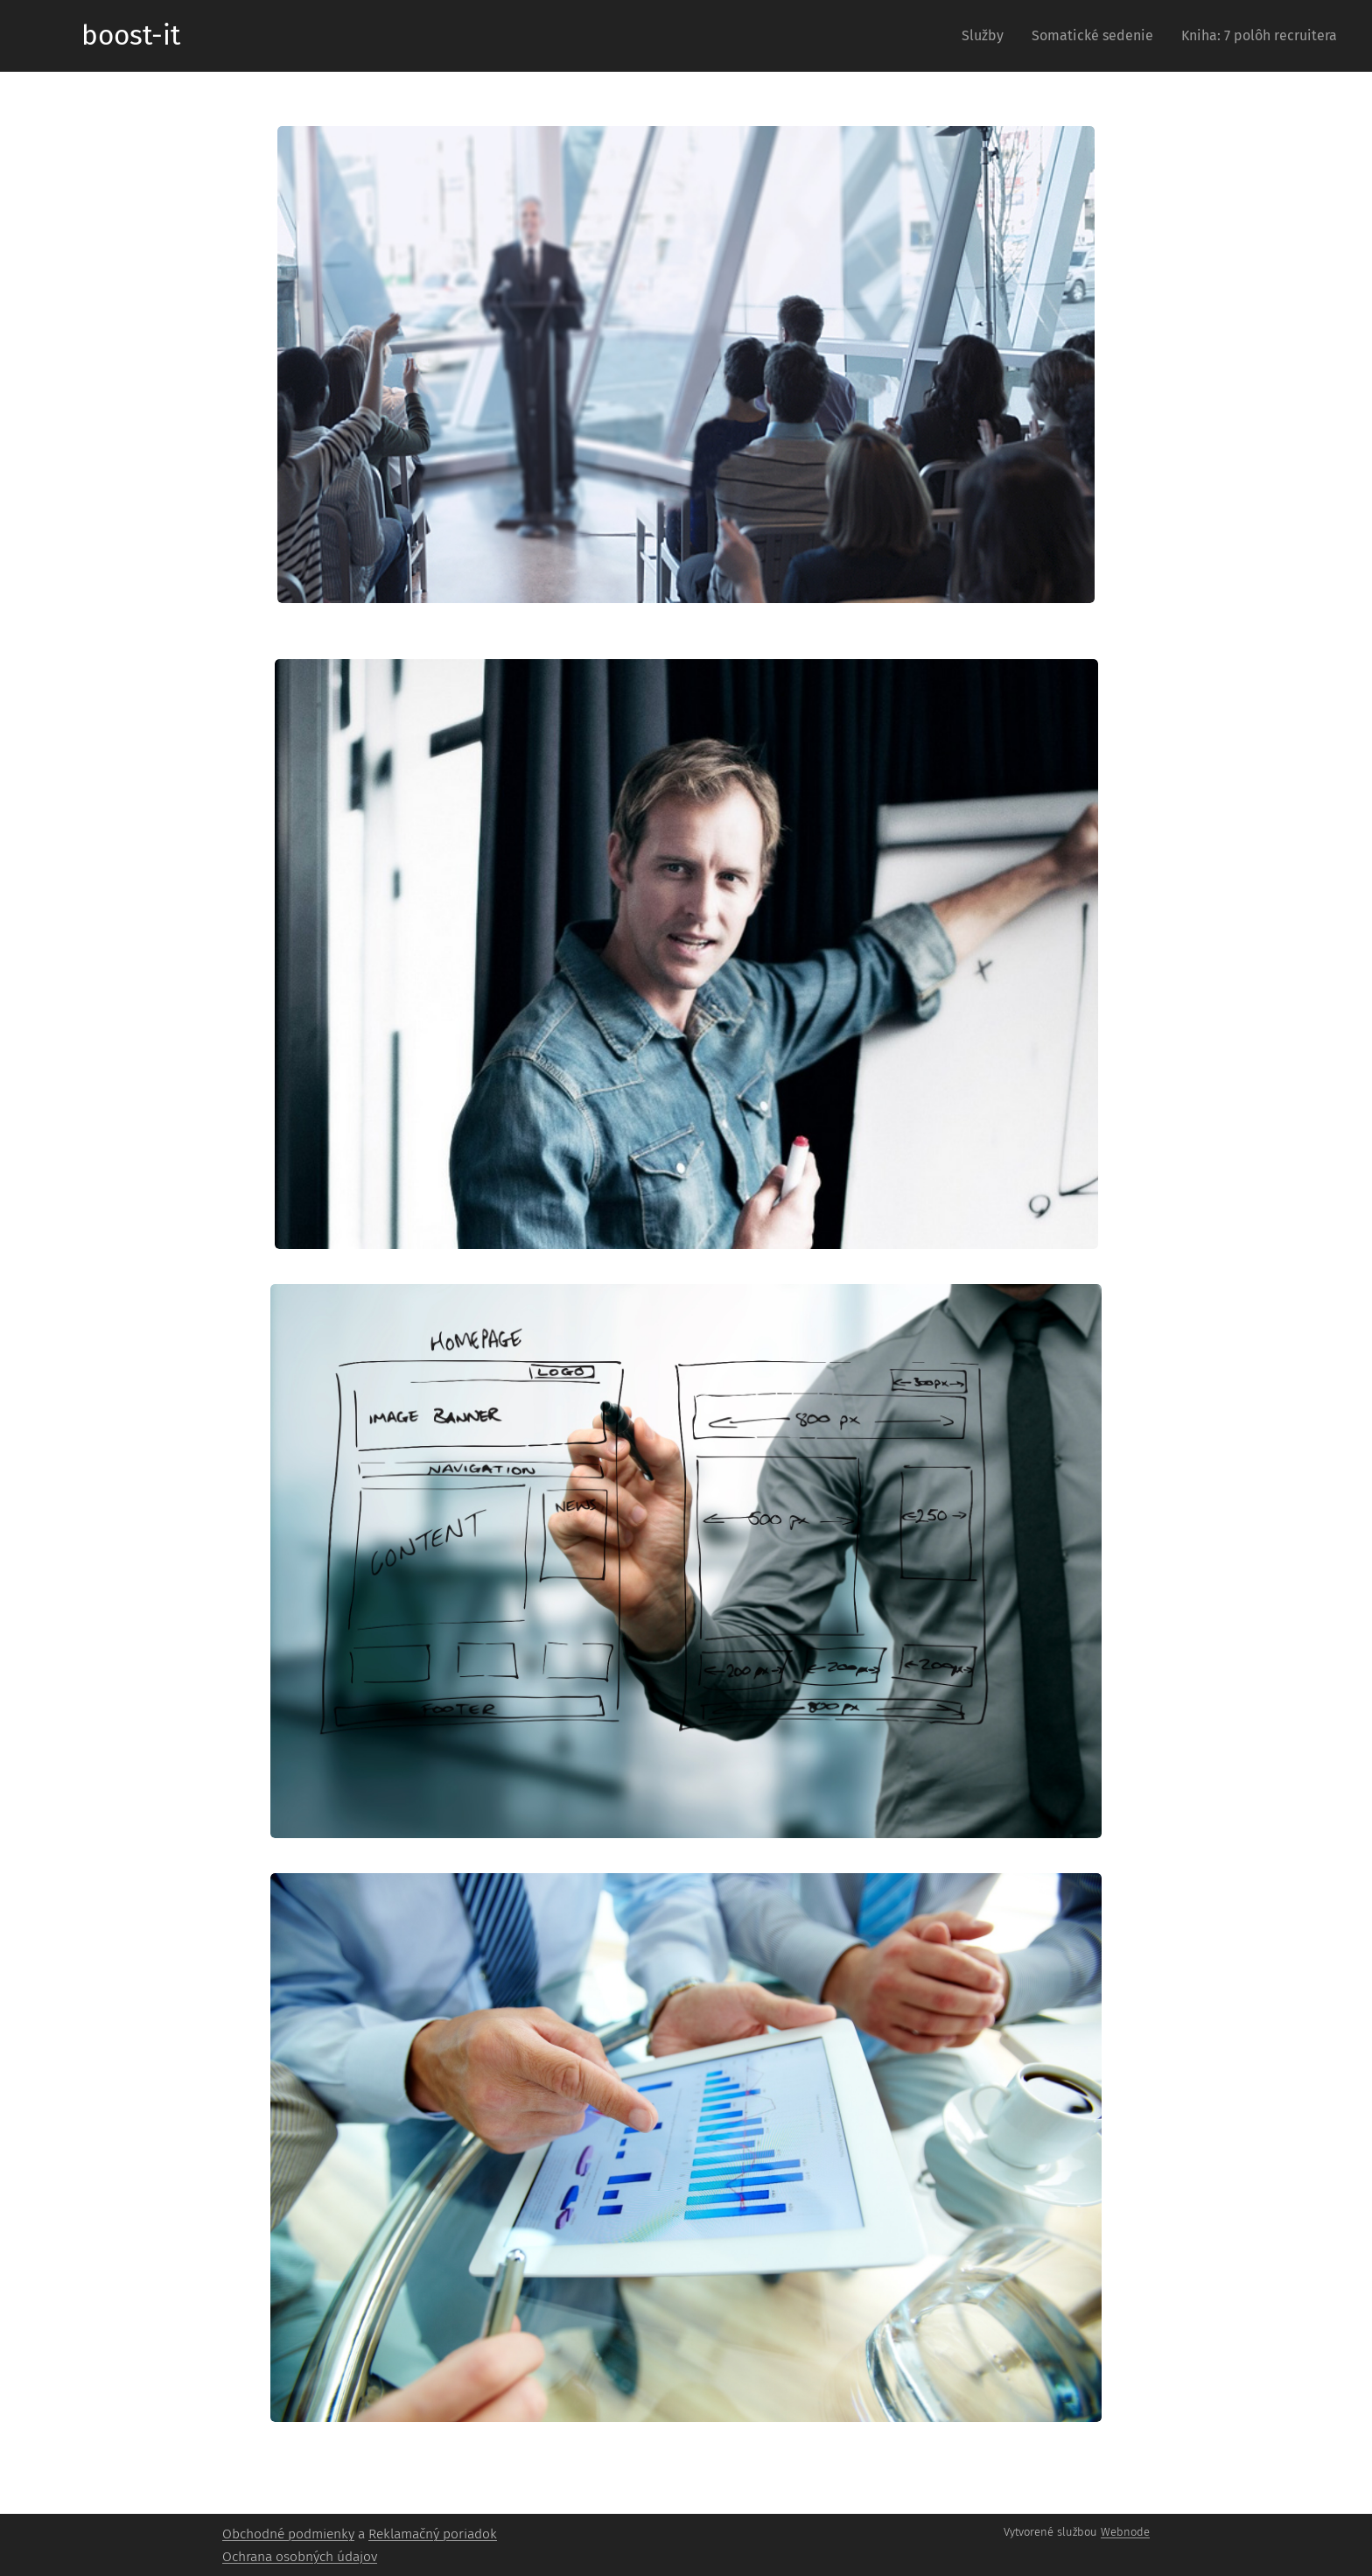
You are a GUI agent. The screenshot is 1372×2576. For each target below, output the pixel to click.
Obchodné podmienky (288, 2533)
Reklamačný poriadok (432, 2533)
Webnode (1125, 2531)
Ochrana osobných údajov (299, 2556)
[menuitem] (987, 36)
